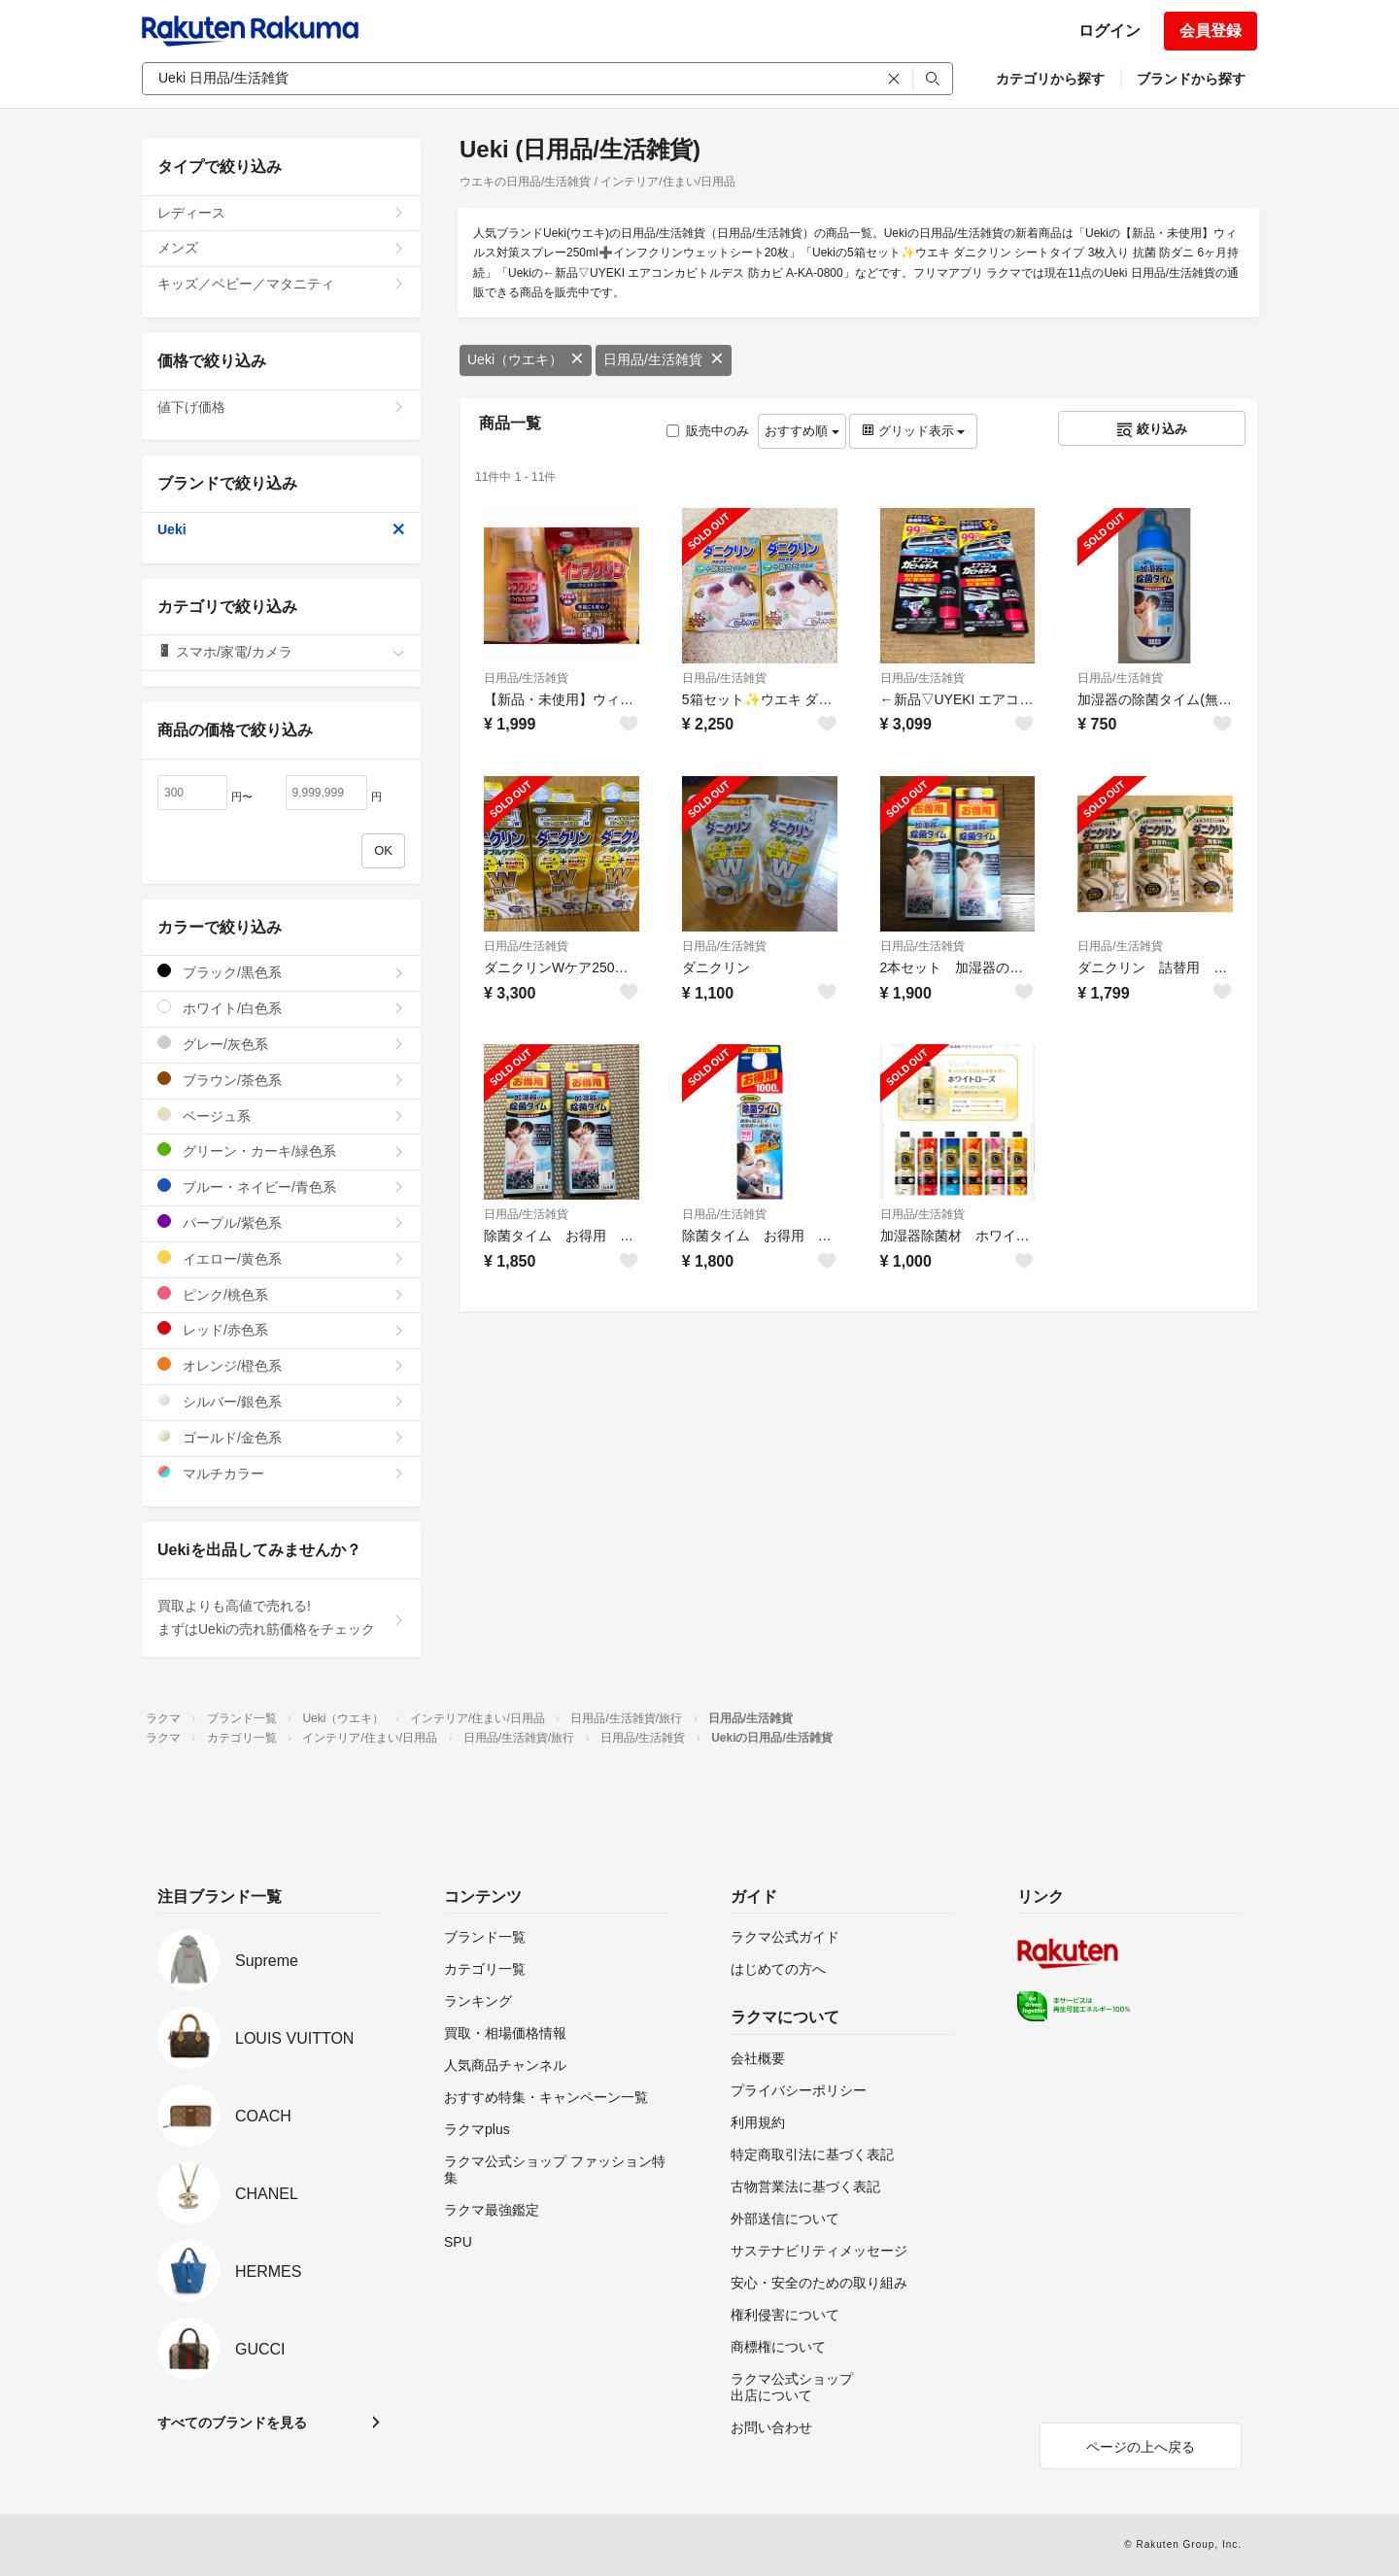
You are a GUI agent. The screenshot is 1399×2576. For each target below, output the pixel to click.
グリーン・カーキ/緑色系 (281, 1150)
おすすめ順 (802, 431)
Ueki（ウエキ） (525, 359)
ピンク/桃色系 (281, 1294)
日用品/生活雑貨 (663, 359)
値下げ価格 (281, 407)
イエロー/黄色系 (281, 1258)
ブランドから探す (1191, 78)
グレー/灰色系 (281, 1043)
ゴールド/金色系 (281, 1437)
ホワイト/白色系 (281, 1008)
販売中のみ (707, 431)
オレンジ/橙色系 (281, 1365)
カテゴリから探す (1050, 78)
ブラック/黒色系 (281, 972)
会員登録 (1210, 30)
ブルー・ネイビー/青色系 (281, 1186)
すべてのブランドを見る (232, 2422)
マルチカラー (281, 1473)
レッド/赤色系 (281, 1329)
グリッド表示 (913, 431)
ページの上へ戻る (1140, 2447)
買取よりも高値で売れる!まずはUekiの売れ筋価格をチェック (281, 1617)
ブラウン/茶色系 (281, 1079)
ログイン (1109, 30)
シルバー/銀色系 (281, 1401)
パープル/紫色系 (281, 1222)
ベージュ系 (281, 1115)
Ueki (281, 529)
